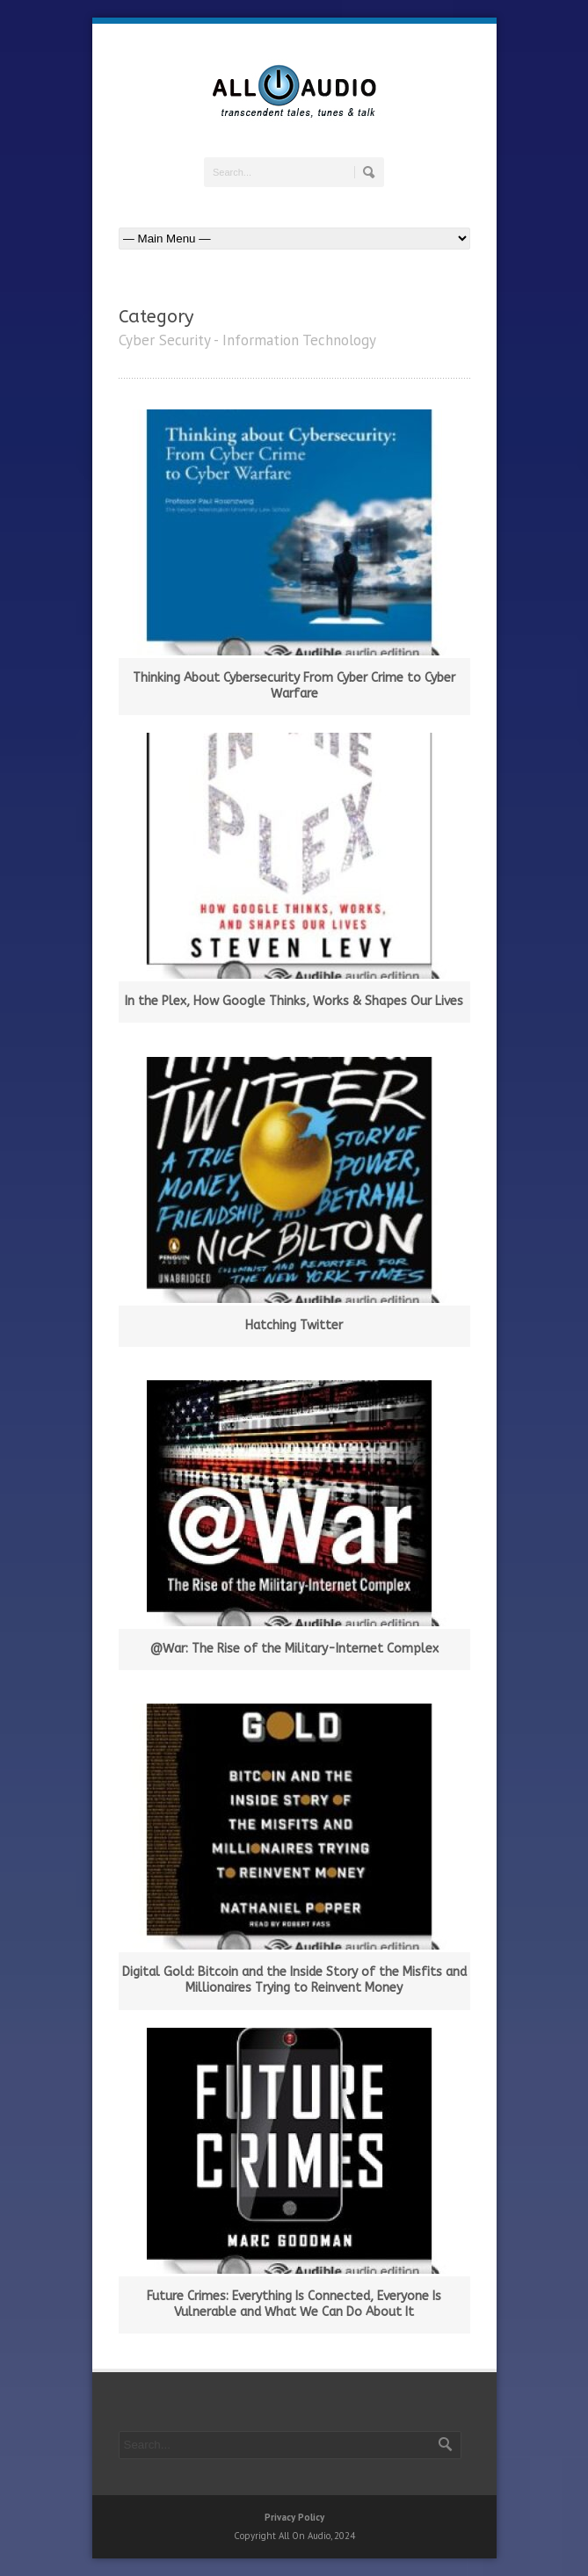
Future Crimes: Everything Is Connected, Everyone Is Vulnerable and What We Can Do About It (294, 2304)
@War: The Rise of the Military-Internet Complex (294, 1648)
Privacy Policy (294, 2517)
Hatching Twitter (294, 1325)
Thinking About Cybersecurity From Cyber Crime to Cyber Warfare (294, 685)
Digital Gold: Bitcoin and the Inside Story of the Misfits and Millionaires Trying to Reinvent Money (294, 1980)
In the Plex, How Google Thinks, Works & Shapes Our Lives (294, 1001)
